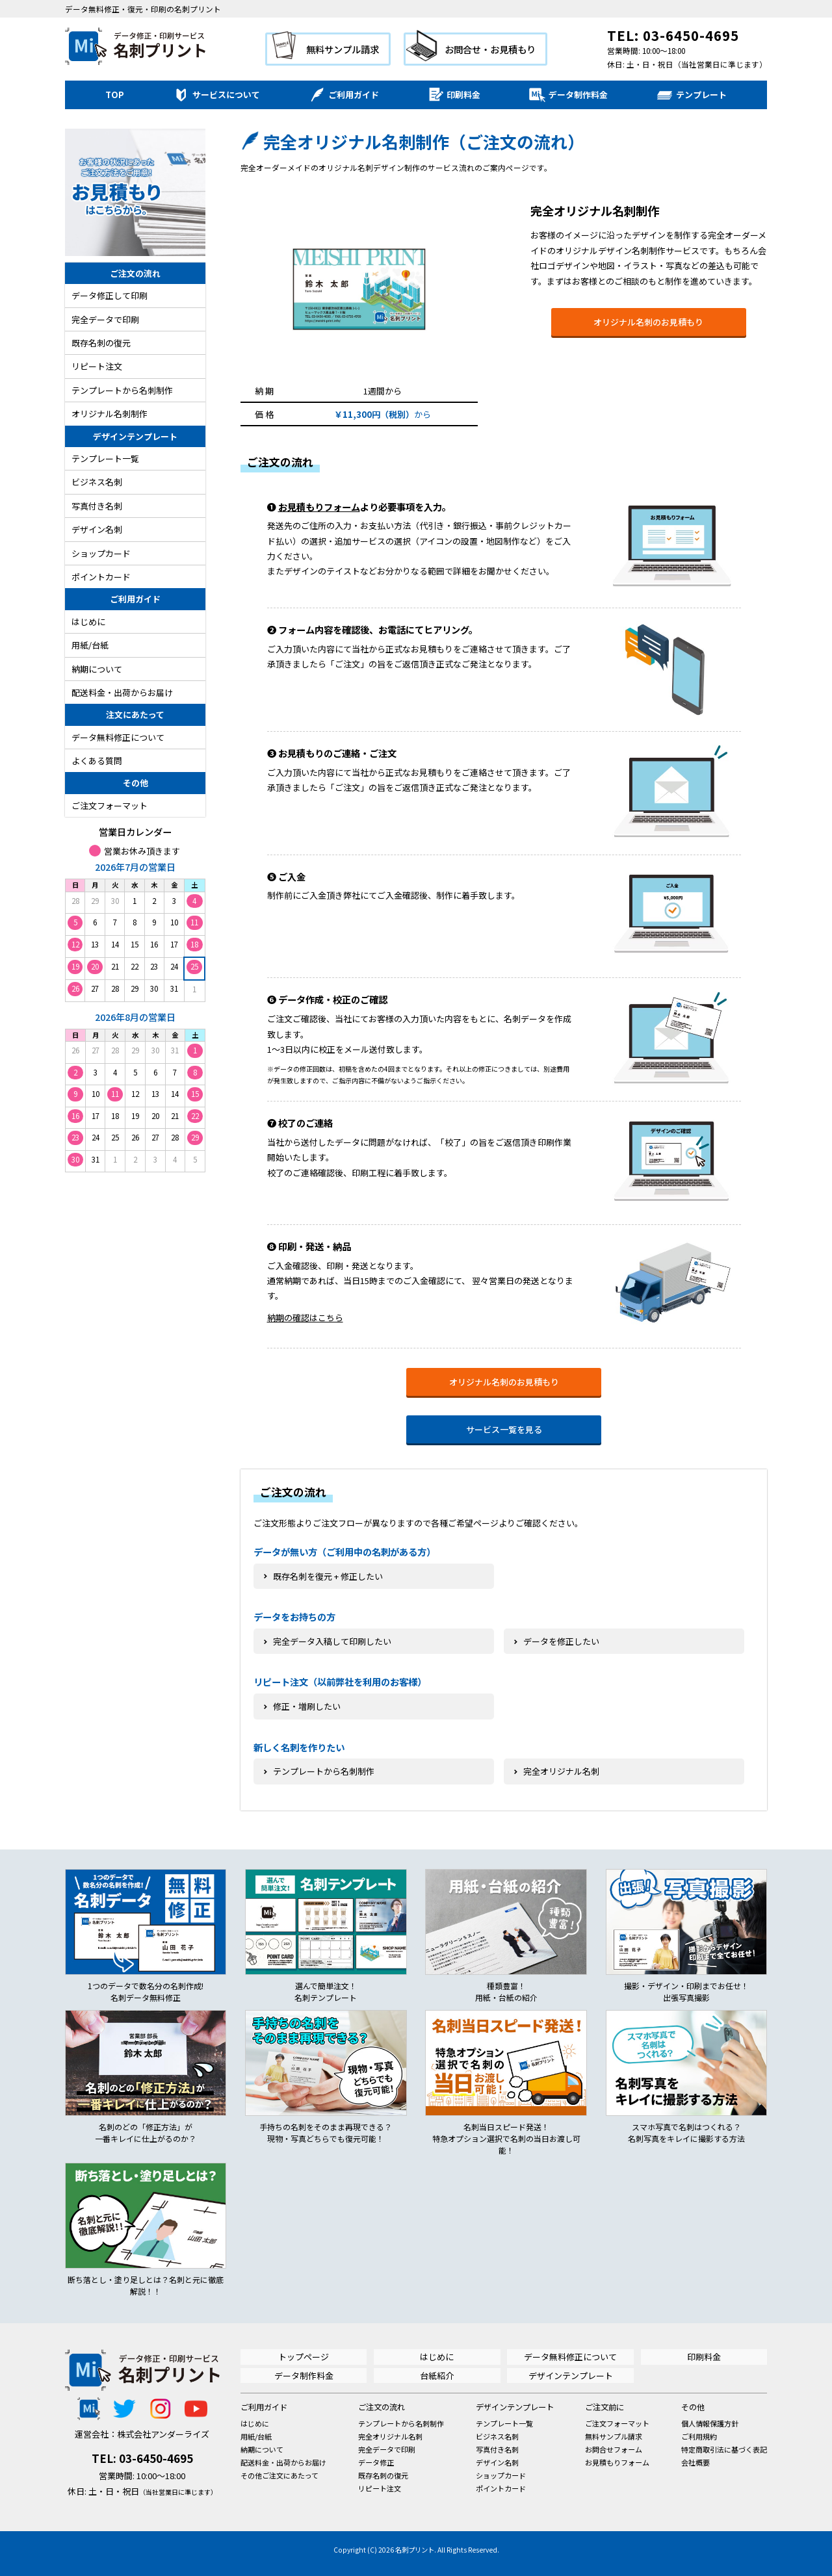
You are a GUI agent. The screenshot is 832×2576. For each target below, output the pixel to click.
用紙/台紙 (90, 645)
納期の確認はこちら (305, 1317)
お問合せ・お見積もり (490, 49)
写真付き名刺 (97, 506)
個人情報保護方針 (709, 2423)
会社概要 (695, 2462)
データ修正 (376, 2462)
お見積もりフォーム (319, 506)
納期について (97, 669)
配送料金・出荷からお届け (122, 692)
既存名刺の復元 (101, 343)
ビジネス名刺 (97, 482)
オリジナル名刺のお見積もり (648, 322)
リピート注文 (97, 366)
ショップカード (101, 553)
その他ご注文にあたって (279, 2475)
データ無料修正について (118, 737)
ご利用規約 (699, 2436)
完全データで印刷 (105, 319)
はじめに (88, 621)
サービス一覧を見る (504, 1429)
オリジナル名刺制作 (110, 413)
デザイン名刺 (97, 529)
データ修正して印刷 (110, 295)
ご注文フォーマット (110, 805)
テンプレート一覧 (105, 458)
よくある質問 (97, 760)
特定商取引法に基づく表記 (724, 2449)
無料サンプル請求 (342, 49)
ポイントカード (101, 577)
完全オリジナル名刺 (390, 2436)
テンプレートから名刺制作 (122, 390)
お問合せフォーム (613, 2449)
